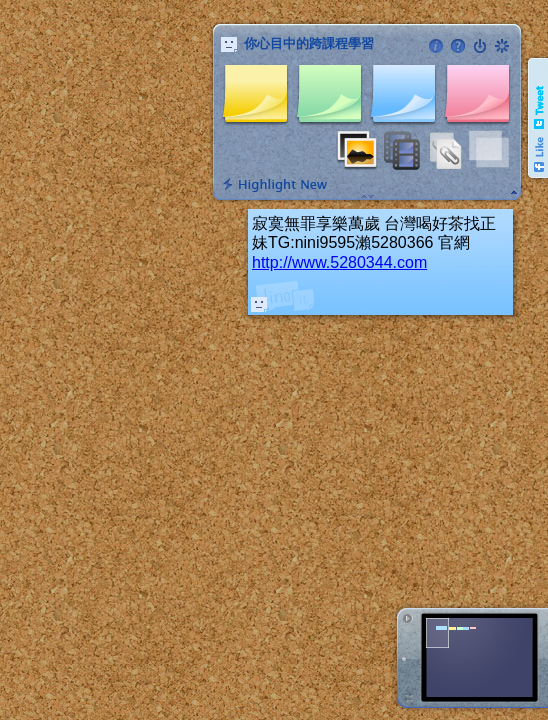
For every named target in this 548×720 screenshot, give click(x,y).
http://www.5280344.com (339, 262)
